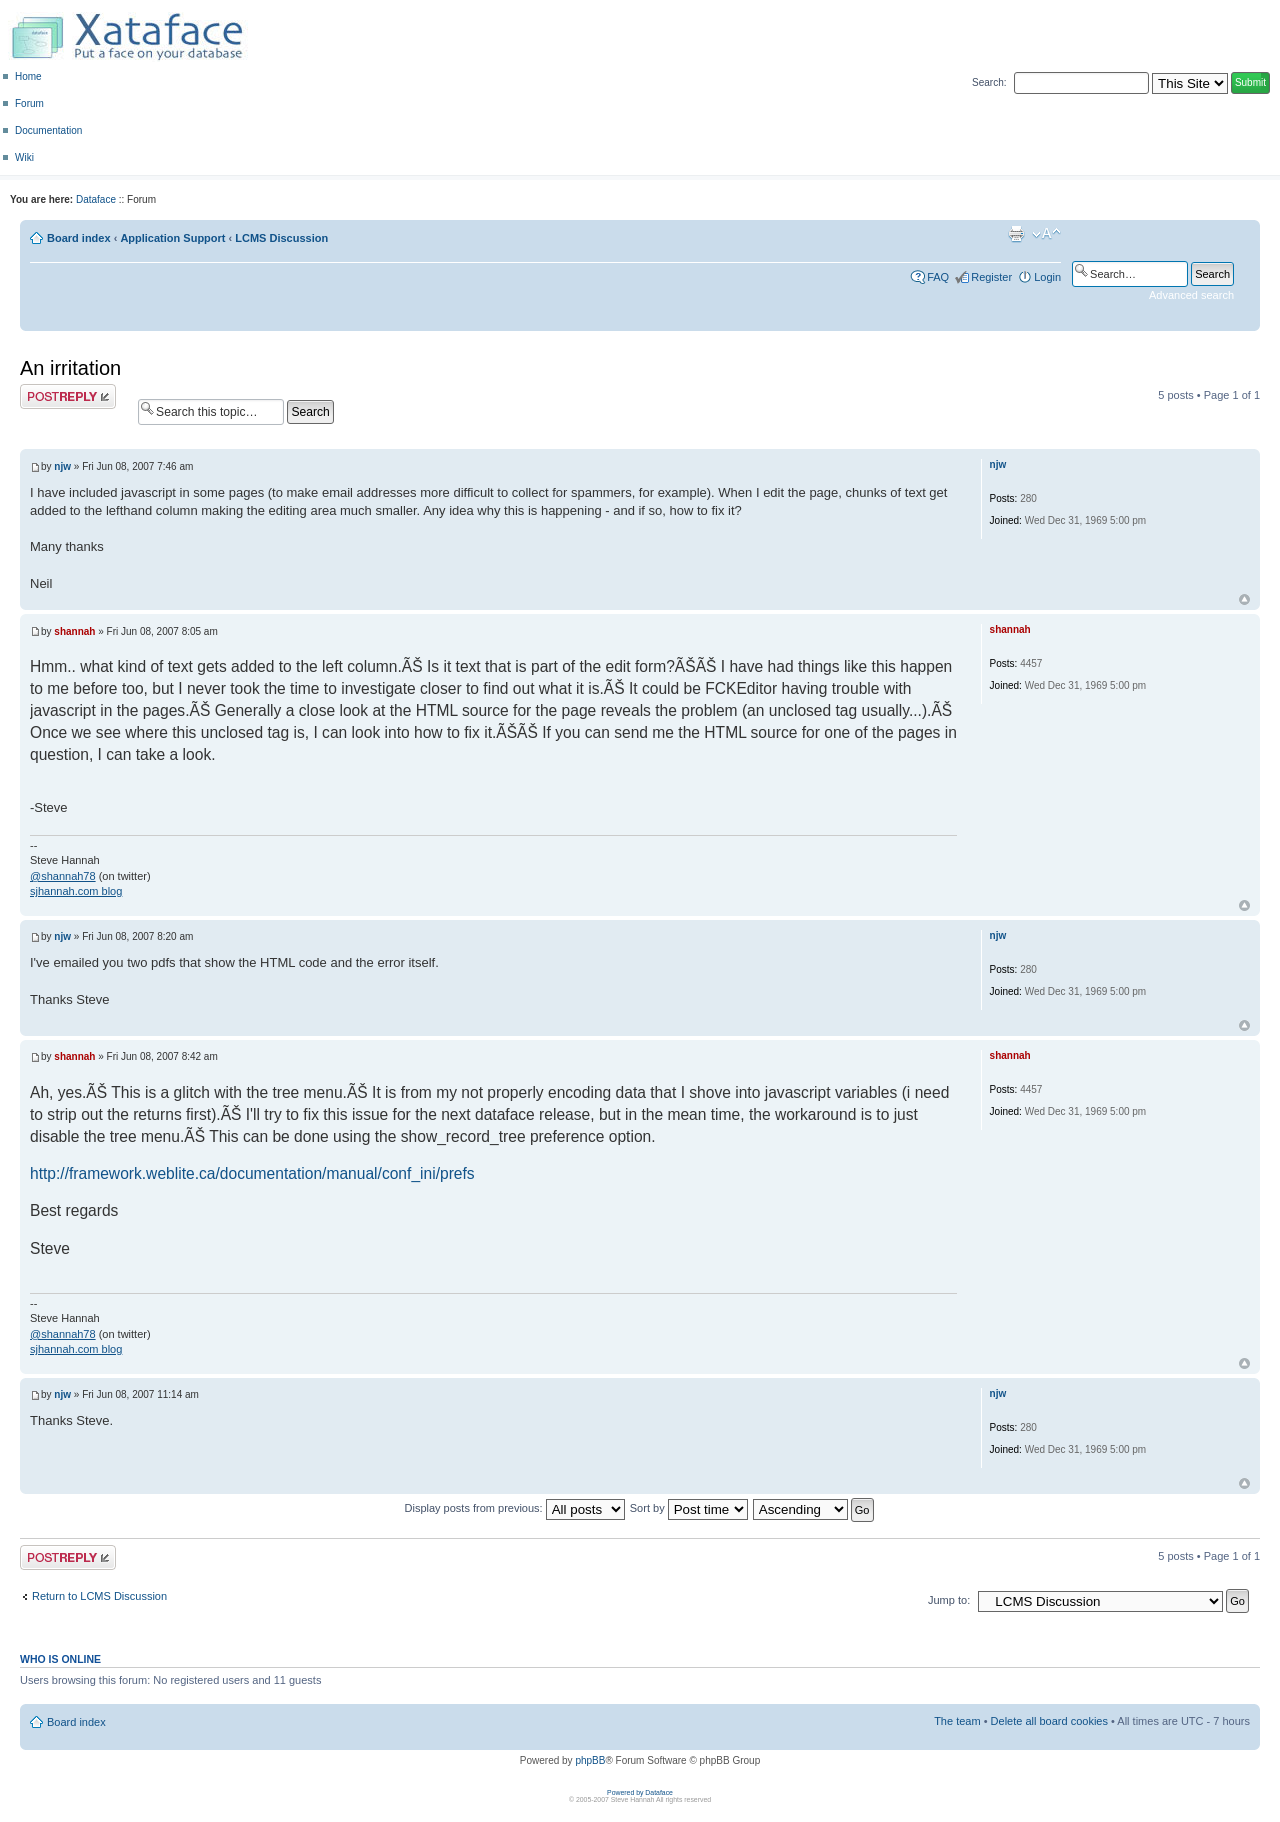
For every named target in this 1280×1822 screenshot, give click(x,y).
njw (62, 466)
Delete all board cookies (1049, 1721)
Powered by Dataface (640, 1792)
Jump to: (949, 1600)
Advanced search (1191, 295)
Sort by (689, 1508)
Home (28, 76)
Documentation (48, 130)
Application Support (172, 238)
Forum (29, 103)
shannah (74, 631)
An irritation (70, 368)
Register (991, 277)
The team (957, 1721)
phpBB (590, 1760)
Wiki (24, 157)
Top (1244, 599)
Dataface (96, 199)
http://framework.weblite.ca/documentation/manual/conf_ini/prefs (252, 1173)
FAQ (938, 277)
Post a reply (68, 396)
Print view (1016, 234)
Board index (79, 238)
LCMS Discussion (281, 238)
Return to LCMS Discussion (99, 1596)
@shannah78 (63, 876)
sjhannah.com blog (76, 891)
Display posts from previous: (515, 1508)
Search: (989, 82)
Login (1047, 277)
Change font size (1046, 234)
